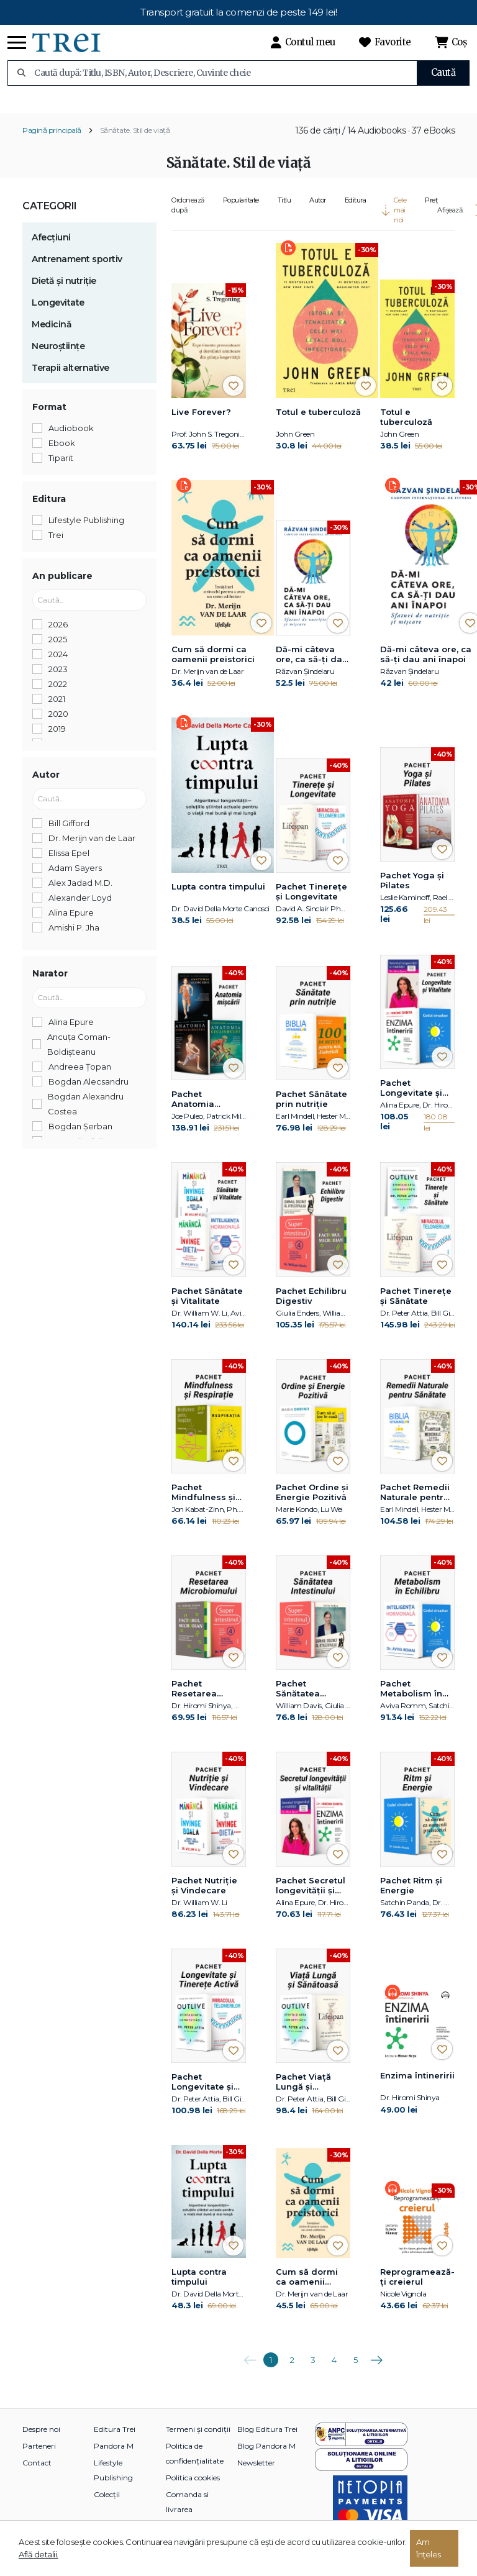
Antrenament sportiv (77, 271)
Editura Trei (114, 2441)
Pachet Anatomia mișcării (192, 1111)
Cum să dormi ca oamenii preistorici (213, 666)
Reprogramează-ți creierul (417, 2289)
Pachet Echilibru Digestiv (311, 1308)
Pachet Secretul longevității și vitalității (310, 1898)
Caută (443, 72)
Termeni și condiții (198, 2441)
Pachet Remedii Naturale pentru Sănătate (415, 1505)
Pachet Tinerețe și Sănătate (416, 1308)
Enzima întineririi (417, 2088)
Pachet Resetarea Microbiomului (202, 1701)
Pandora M (114, 2458)
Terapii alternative (70, 380)
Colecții (107, 2506)
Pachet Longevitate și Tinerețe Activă (205, 2094)
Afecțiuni (51, 249)
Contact (37, 2475)
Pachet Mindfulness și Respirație (203, 1505)
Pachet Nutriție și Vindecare (204, 1898)
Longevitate (58, 315)
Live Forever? (201, 424)
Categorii (49, 218)
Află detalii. (38, 2554)
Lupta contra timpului (218, 899)
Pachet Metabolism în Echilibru (411, 1701)
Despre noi (41, 2441)
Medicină (51, 336)
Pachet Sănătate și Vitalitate (207, 1308)
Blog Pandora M (266, 2458)
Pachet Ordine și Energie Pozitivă (312, 1504)
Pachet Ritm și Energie (411, 1898)
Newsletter (256, 2475)
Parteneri (39, 2458)
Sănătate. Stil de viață (135, 142)
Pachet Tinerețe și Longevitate (311, 904)
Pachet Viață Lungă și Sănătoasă (303, 2094)
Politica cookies (193, 2490)
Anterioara (250, 2368)
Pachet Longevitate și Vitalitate (411, 1100)
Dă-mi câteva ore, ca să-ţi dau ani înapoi (312, 667)
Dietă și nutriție (64, 293)
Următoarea (376, 2368)
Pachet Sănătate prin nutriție (311, 1111)
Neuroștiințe (58, 358)
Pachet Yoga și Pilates (412, 893)
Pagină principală (51, 142)
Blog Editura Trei (267, 2441)
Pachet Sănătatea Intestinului (300, 1701)
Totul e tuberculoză (318, 424)
